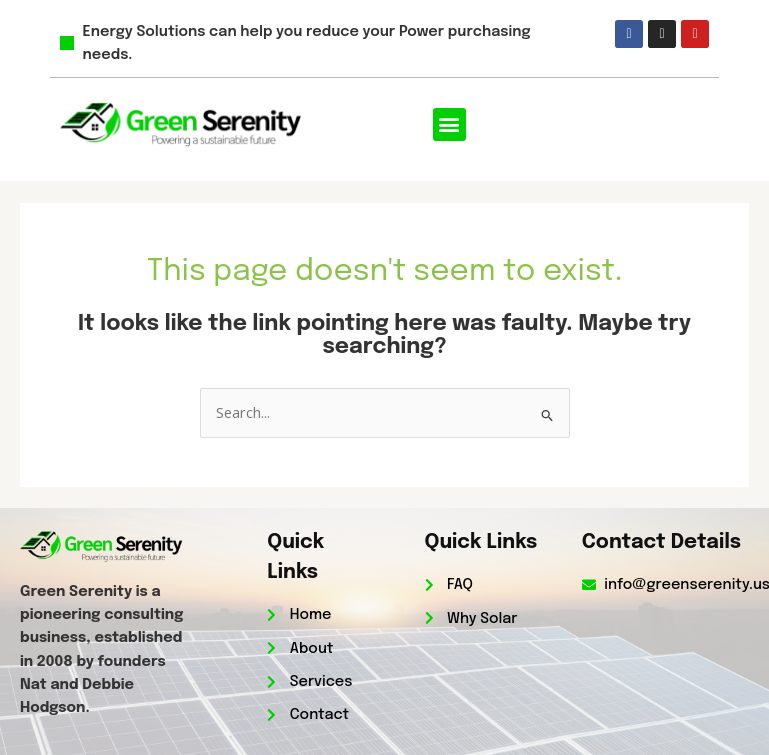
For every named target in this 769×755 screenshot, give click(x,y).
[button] (449, 124)
